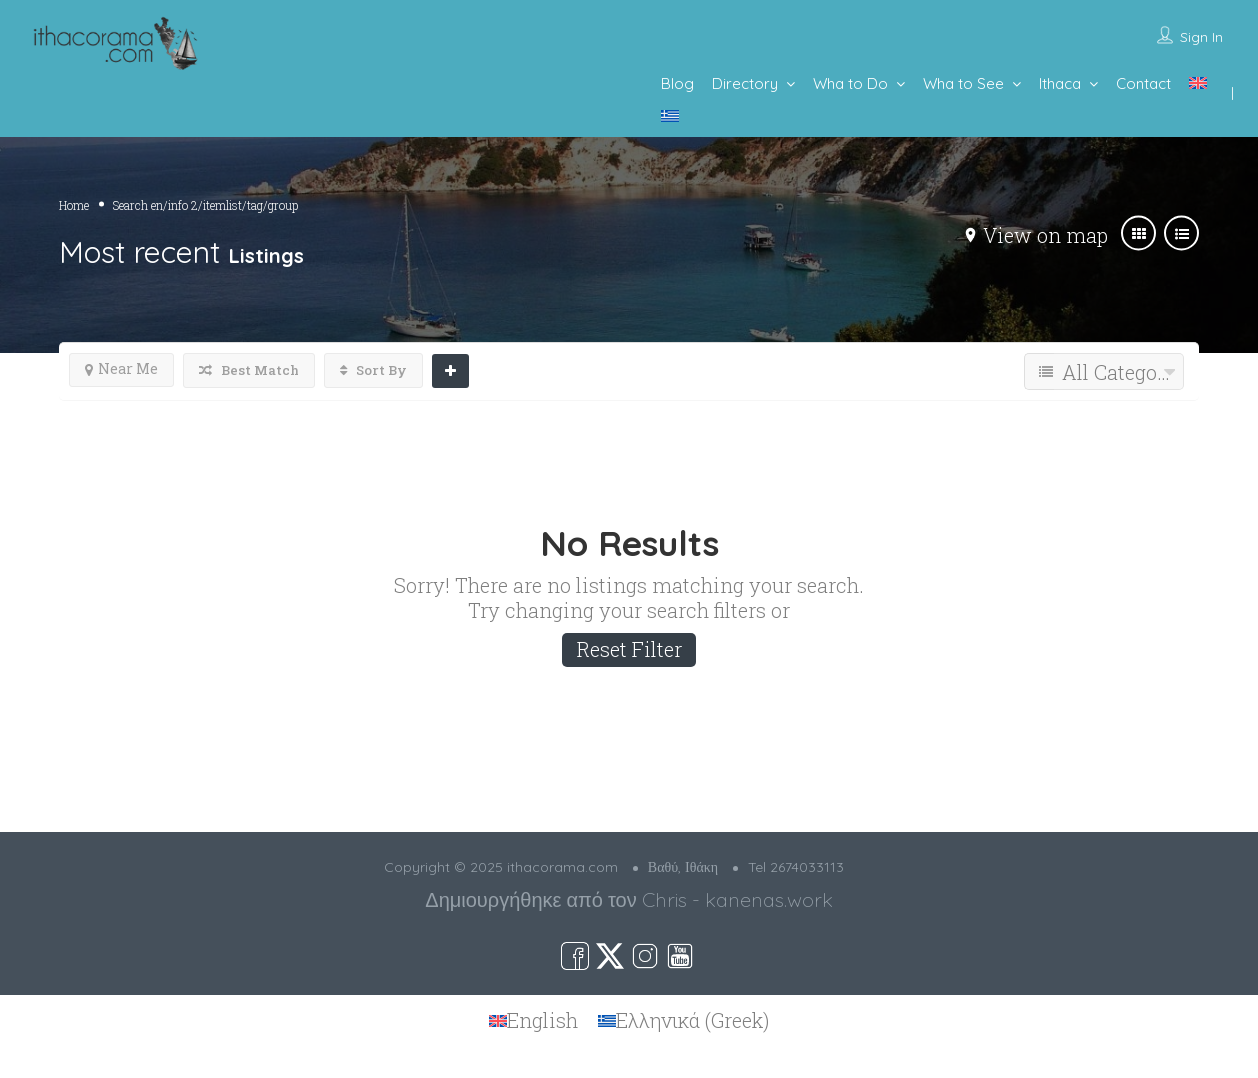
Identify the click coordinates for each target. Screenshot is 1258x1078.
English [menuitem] (542, 1021)
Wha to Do (850, 83)
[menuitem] (1198, 83)
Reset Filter (629, 649)
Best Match (249, 370)
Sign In (1201, 37)
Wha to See (963, 83)
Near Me (121, 368)
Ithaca (1060, 83)
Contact (1143, 83)
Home (74, 205)
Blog (677, 83)
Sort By (373, 370)
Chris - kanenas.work (737, 899)
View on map (1045, 235)
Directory (745, 83)
